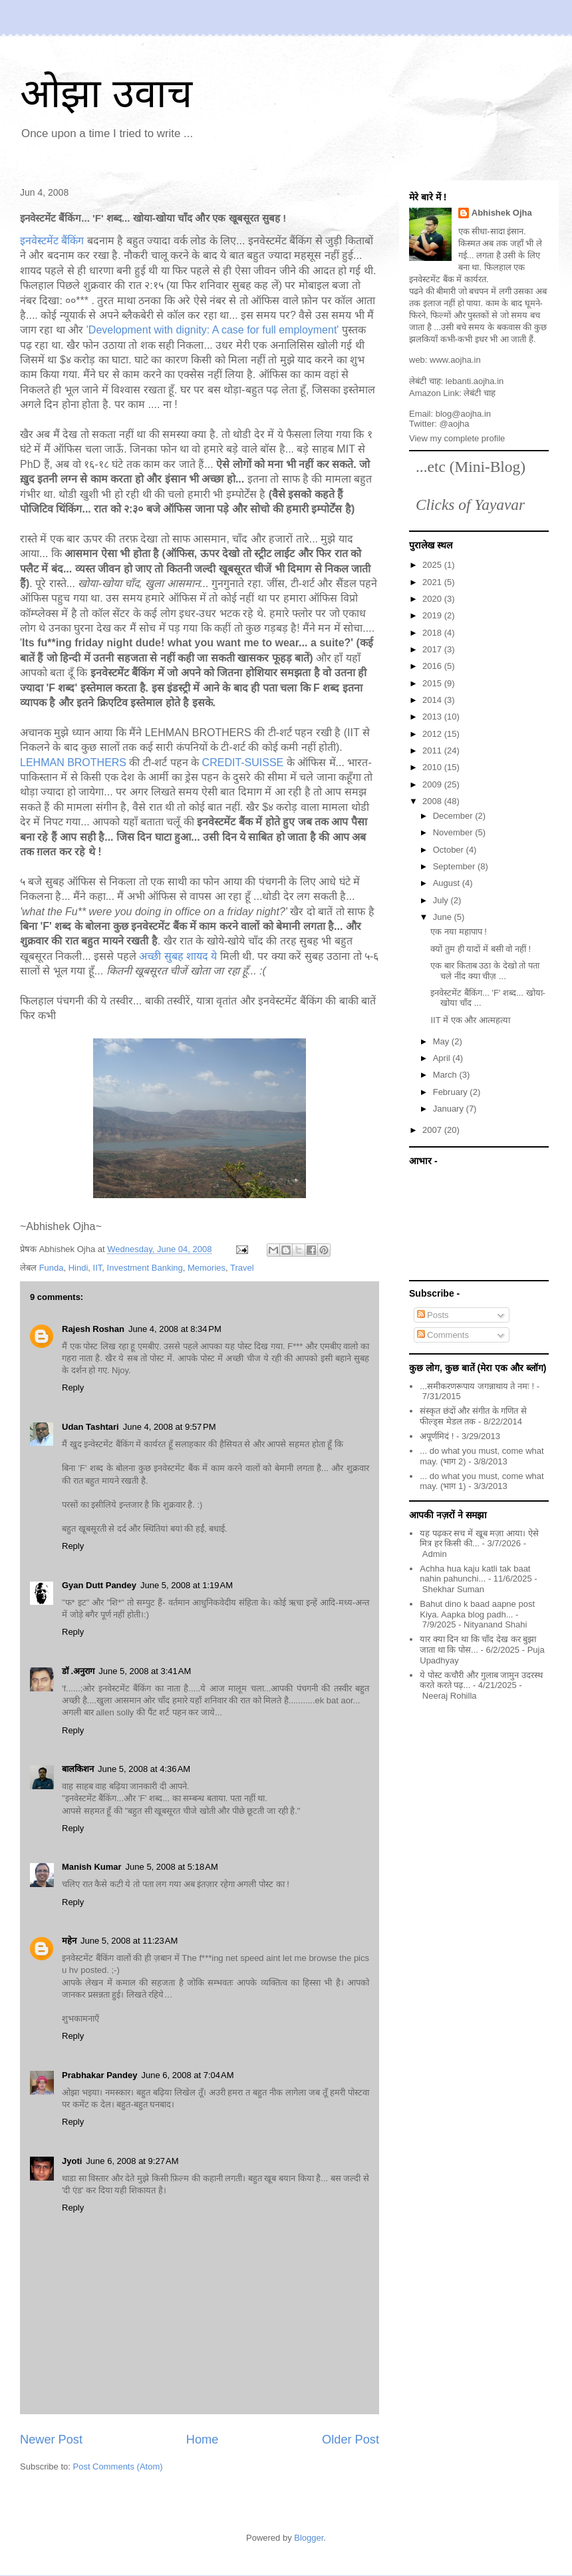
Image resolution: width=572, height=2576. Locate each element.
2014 (433, 700)
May (442, 1041)
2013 (433, 717)
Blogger (308, 2538)
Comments (443, 1335)
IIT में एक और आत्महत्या (469, 1020)
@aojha (455, 424)
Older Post (350, 2439)
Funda (51, 1268)
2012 (433, 734)
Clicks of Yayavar (470, 504)
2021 (433, 582)
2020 (433, 599)
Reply (73, 1388)
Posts (433, 1315)
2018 (433, 633)
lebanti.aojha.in (474, 381)
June (443, 917)
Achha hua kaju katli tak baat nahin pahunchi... (475, 1574)
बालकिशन (78, 1769)
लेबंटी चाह (480, 393)
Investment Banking (145, 1268)
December (454, 816)
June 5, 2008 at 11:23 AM (129, 1941)
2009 (433, 784)
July (442, 900)
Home (202, 2439)
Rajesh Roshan (93, 1329)
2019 (433, 615)
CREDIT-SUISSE (243, 762)
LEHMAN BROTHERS (73, 762)
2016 (433, 666)
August (447, 883)
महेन (69, 1941)
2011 (433, 750)
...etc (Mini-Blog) (470, 466)
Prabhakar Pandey (99, 2075)
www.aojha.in (455, 360)
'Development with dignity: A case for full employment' (212, 329)
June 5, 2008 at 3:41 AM (144, 1671)
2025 (433, 565)
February (451, 1092)
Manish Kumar (92, 1867)
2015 (433, 683)
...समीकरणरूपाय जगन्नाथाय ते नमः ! (477, 1386)
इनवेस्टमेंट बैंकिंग (53, 240)
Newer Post (51, 2439)
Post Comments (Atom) (118, 2466)
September (455, 866)
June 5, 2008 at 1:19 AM (186, 1585)
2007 (433, 1130)
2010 (433, 767)
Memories (206, 1268)
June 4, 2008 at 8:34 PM (174, 1329)
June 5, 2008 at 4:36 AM (144, 1769)
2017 (433, 649)
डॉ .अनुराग (78, 1671)
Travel (242, 1268)
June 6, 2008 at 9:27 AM (132, 2161)
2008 (433, 801)
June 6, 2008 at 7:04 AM (187, 2075)
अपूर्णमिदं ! (437, 1436)
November (454, 832)
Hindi (78, 1268)
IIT (97, 1268)
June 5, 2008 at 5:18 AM (172, 1867)
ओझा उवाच (106, 93)
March (446, 1075)
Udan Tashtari (90, 1427)
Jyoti (72, 2161)
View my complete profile (457, 438)
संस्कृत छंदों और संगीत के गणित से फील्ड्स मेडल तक (473, 1416)
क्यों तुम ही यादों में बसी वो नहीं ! (480, 949)
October (449, 850)
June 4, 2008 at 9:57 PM (169, 1427)
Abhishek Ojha (502, 213)
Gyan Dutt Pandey (99, 1585)
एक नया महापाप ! (458, 932)
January (449, 1109)
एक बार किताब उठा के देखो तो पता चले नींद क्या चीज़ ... (484, 971)
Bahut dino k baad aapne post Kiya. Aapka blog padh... (477, 1609)
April (443, 1058)
